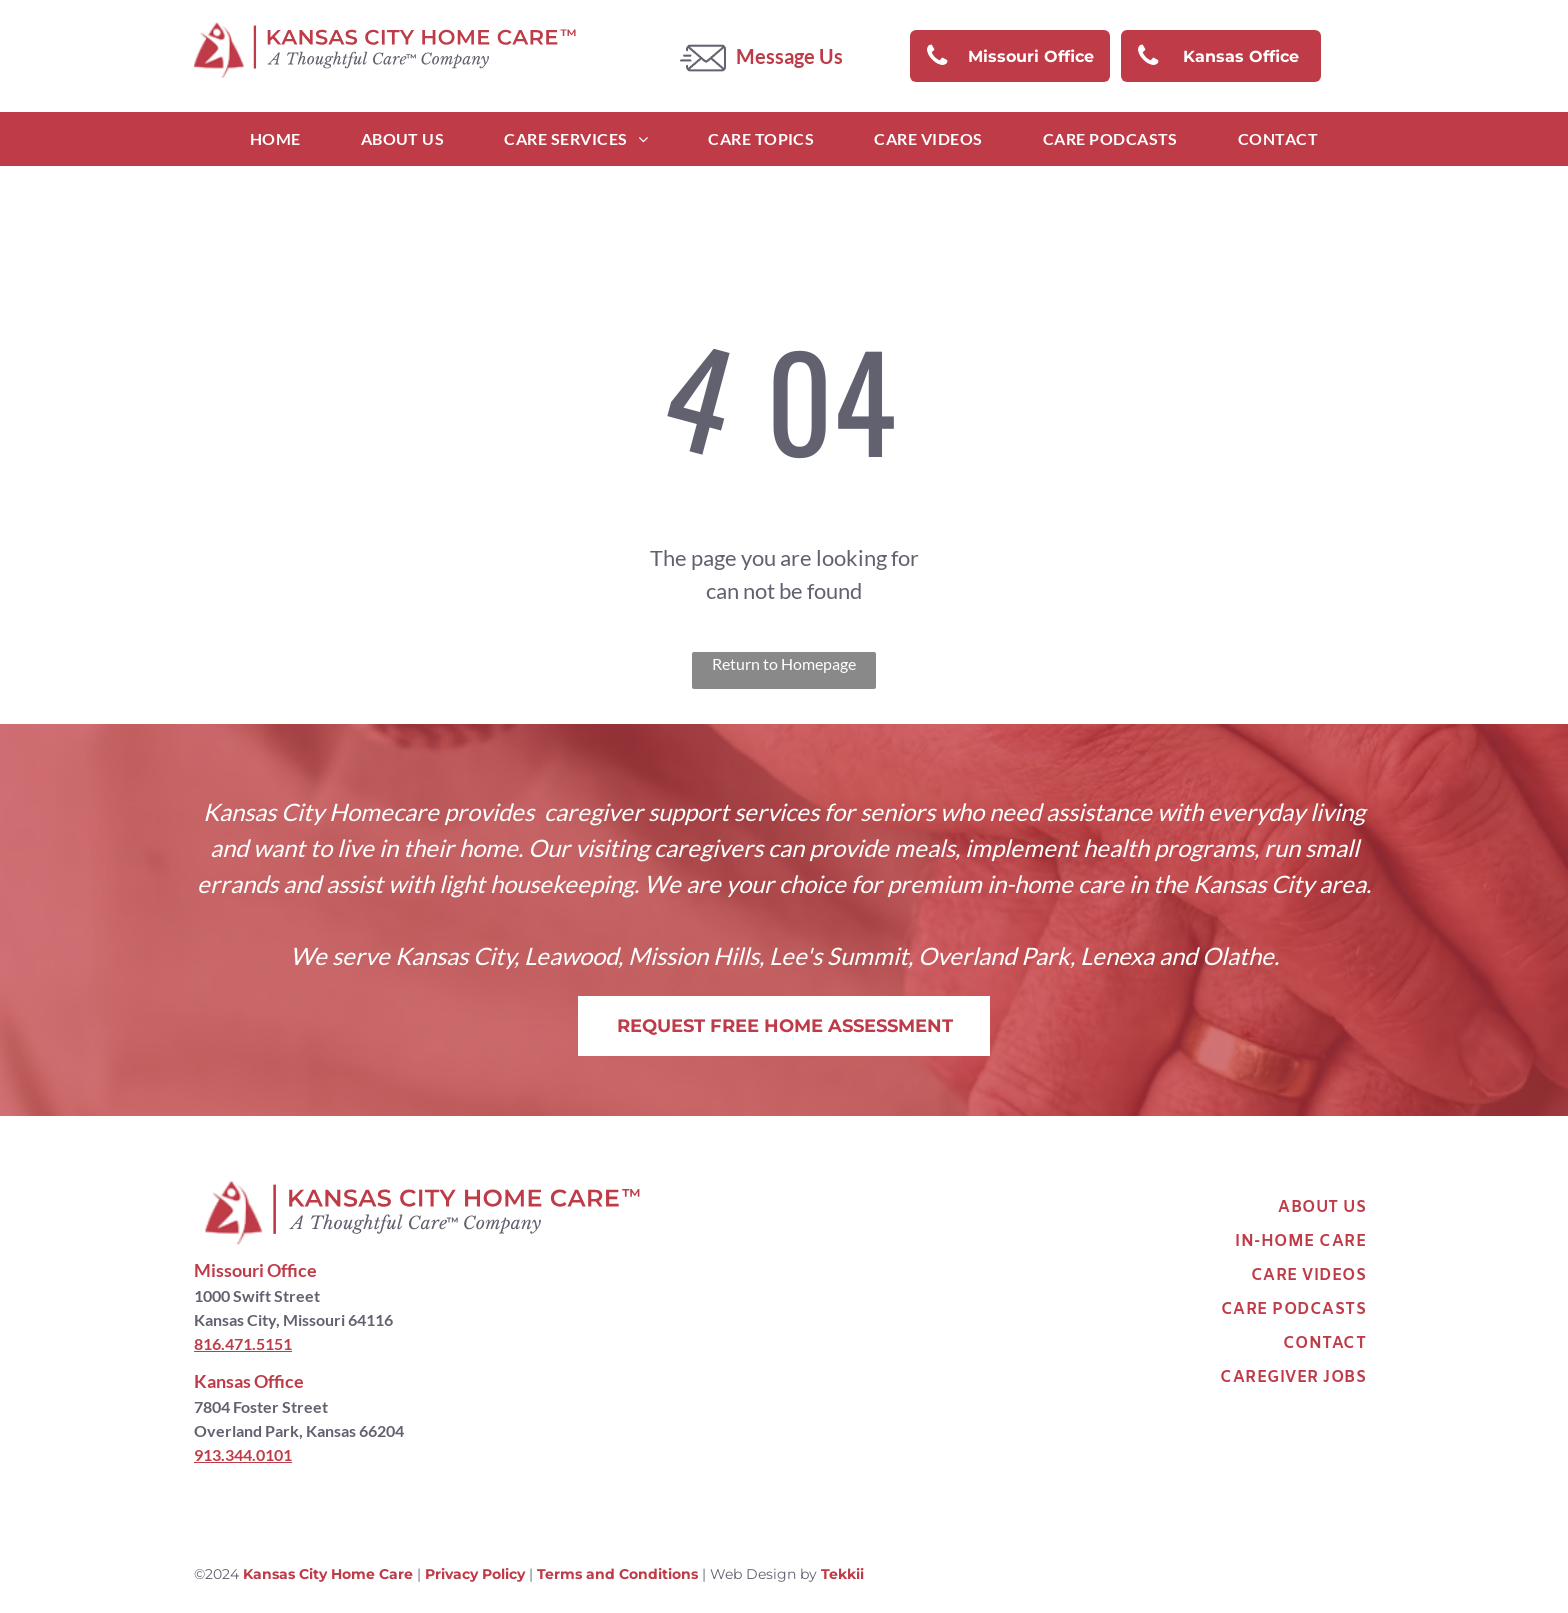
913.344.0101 (243, 1454)
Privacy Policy (475, 1574)
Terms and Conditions (617, 1574)
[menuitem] (275, 139)
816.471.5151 (243, 1343)
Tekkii (842, 1574)
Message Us (789, 56)
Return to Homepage (784, 663)
